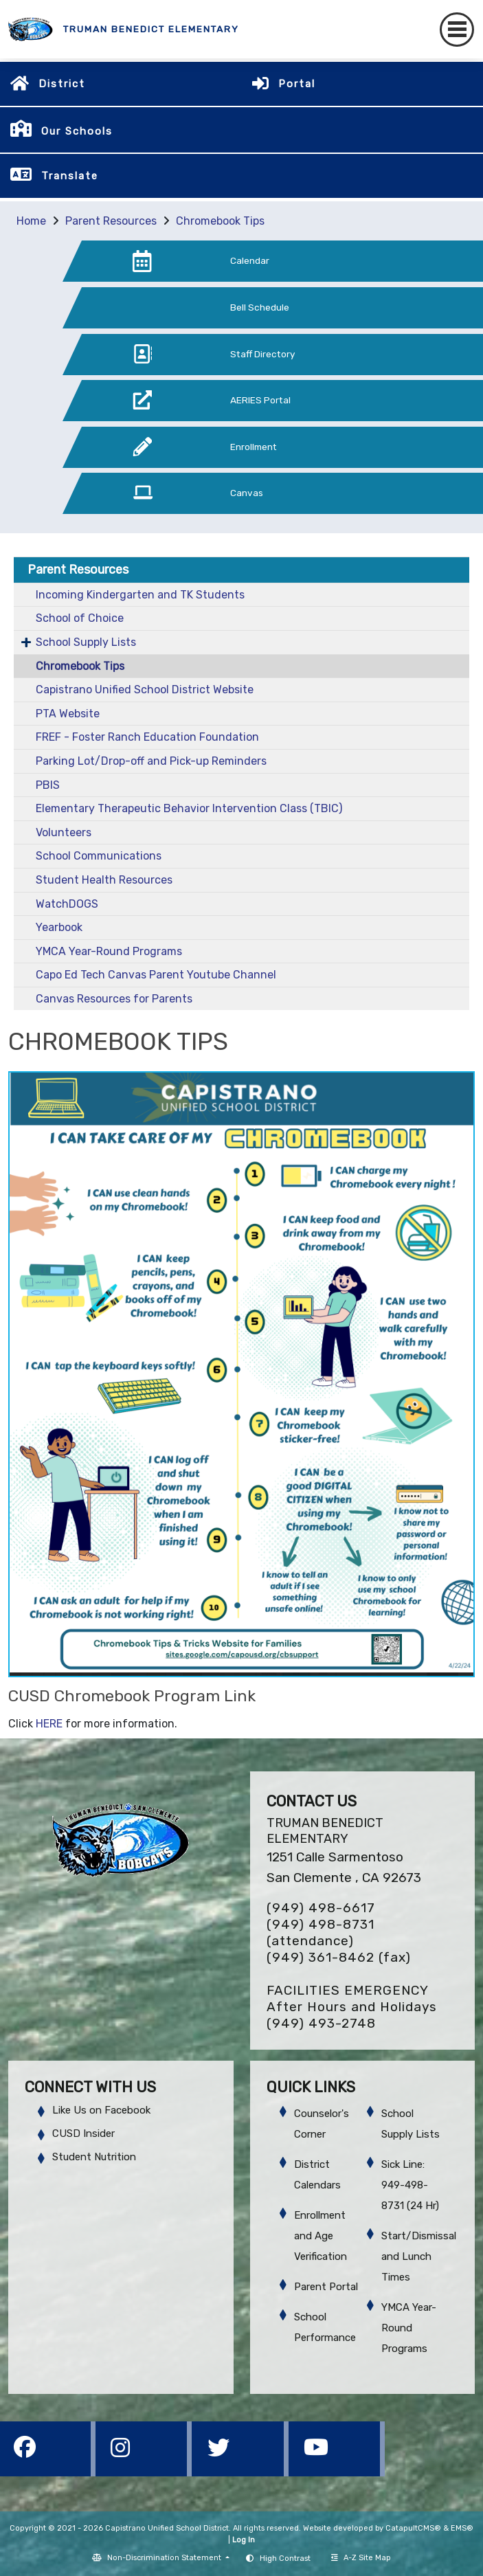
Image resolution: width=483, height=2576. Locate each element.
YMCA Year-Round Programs (109, 951)
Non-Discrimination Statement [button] (165, 2557)
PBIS (48, 785)
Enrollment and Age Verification (320, 2236)
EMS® (462, 2528)
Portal (296, 84)
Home (31, 220)
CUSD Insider (83, 2133)
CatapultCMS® (413, 2528)
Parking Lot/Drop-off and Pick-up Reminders (151, 761)
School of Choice (80, 618)
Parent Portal (326, 2287)
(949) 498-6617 (321, 1908)
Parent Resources (111, 220)
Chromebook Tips (220, 220)
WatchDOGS (67, 903)
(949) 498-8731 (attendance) (320, 1932)
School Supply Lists (86, 642)
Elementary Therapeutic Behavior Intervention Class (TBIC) (189, 808)
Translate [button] (69, 176)
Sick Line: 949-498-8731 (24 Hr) (410, 2185)
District (61, 84)
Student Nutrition (94, 2157)
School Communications (98, 855)
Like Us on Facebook (101, 2110)
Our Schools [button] (77, 131)
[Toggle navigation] (457, 29)
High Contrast (285, 2558)
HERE (49, 1723)
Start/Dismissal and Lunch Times (418, 2256)
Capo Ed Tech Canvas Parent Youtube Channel (156, 974)
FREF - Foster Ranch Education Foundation (147, 736)
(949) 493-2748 (321, 2023)
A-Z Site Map (361, 2557)
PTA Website (68, 713)
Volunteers (63, 832)
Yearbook (59, 927)
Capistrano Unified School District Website (145, 689)
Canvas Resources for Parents (114, 998)
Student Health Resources (104, 879)
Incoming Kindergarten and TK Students (140, 594)
